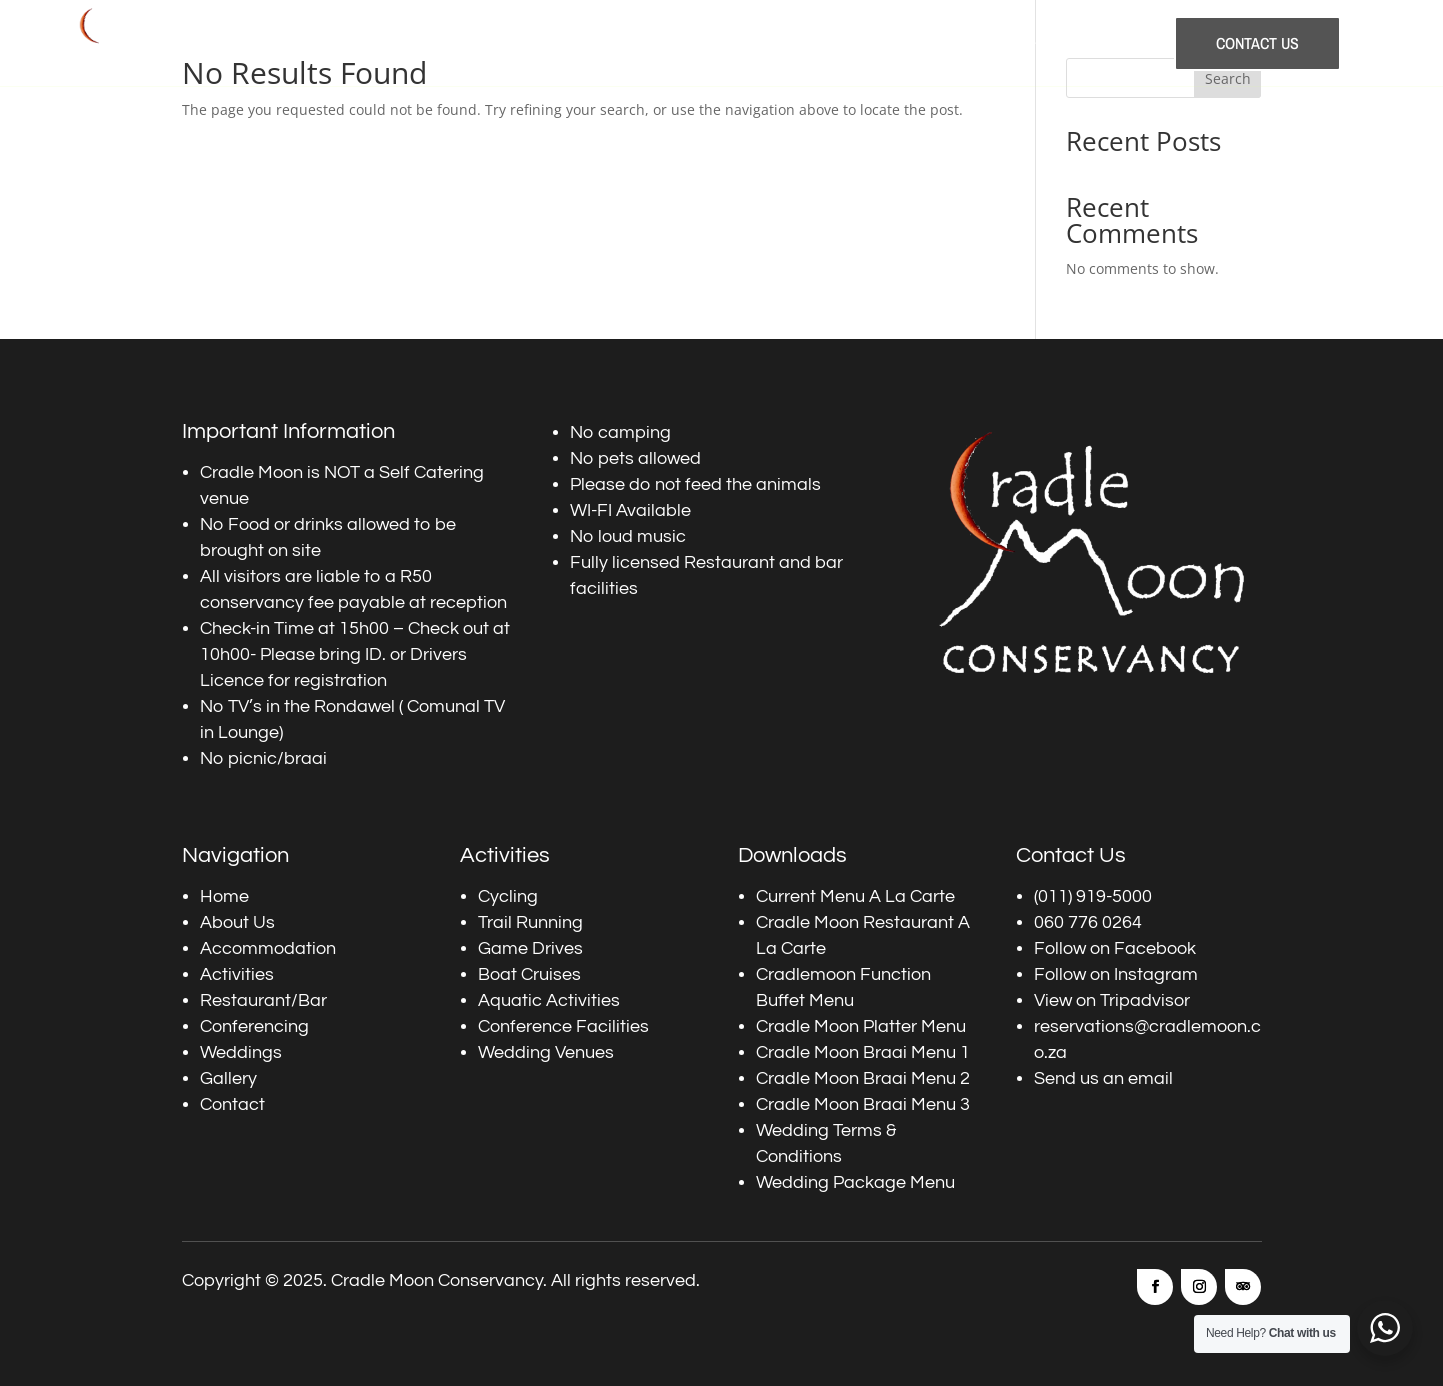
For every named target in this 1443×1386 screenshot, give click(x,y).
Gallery (1122, 43)
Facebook (1155, 948)
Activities (697, 43)
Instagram (1156, 974)
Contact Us (1257, 43)
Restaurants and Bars (816, 43)
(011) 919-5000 (1093, 896)
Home (440, 43)
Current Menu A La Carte (855, 896)
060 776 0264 (1088, 922)
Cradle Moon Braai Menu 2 (863, 1078)
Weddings (1046, 43)
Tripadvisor (1145, 1000)
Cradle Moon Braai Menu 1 (863, 1052)
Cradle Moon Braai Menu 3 (863, 1104)
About (500, 43)
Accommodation (593, 43)
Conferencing (950, 43)
